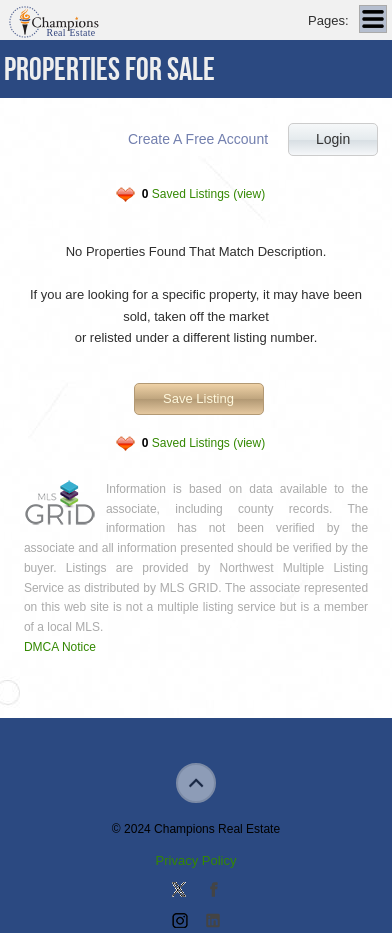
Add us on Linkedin (213, 922)
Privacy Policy (196, 860)
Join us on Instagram (179, 922)
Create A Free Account (198, 139)
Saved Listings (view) (203, 194)
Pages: (328, 20)
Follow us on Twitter (179, 891)
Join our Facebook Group (213, 891)
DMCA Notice (60, 647)
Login (333, 139)
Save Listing (198, 398)
